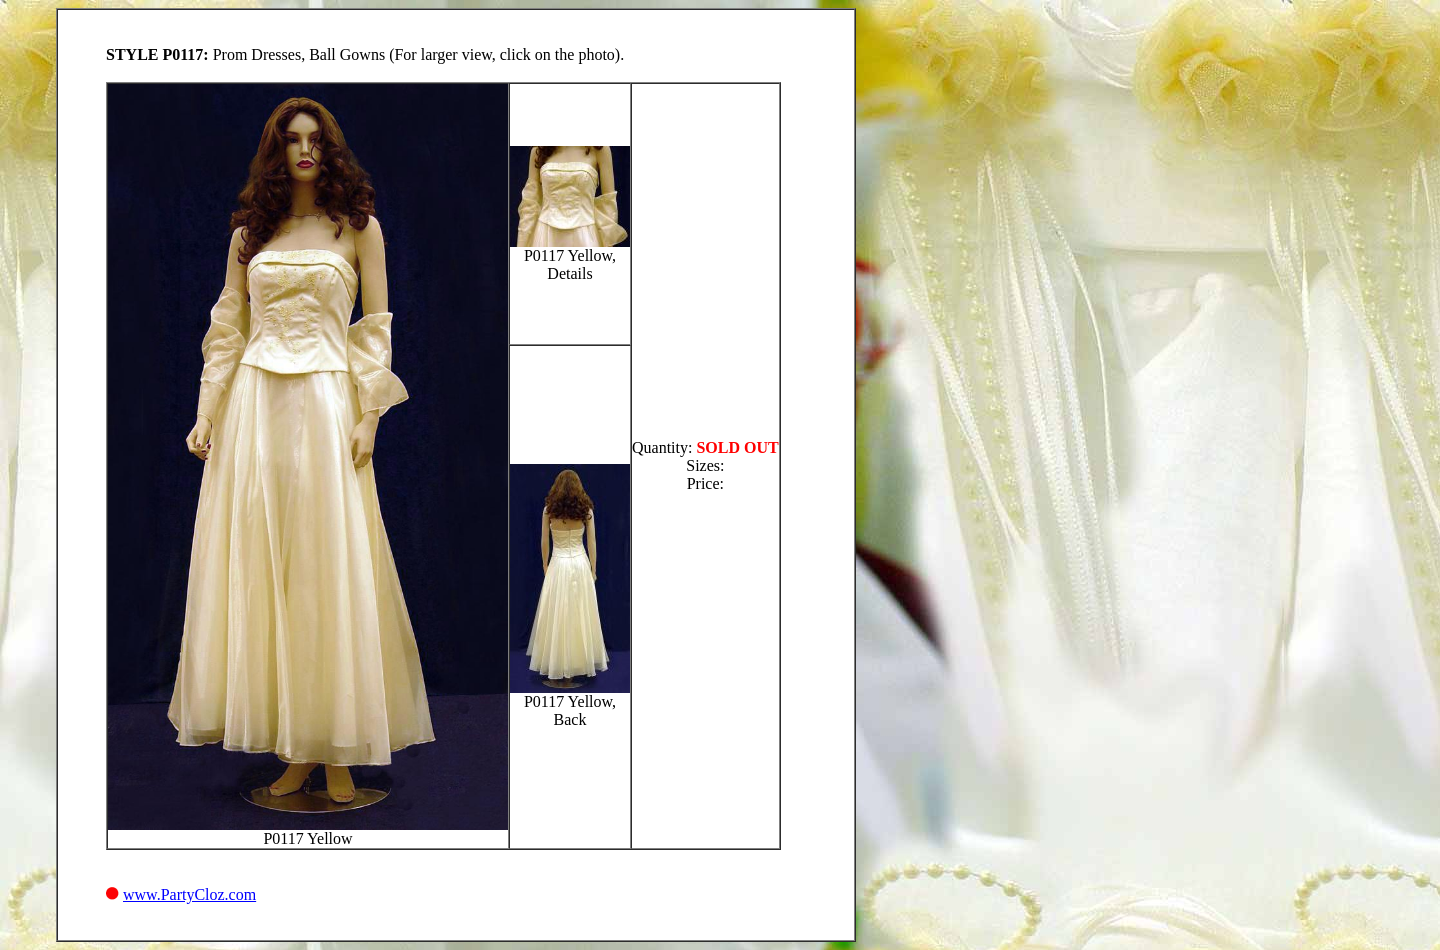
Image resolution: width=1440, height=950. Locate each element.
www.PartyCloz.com (189, 894)
